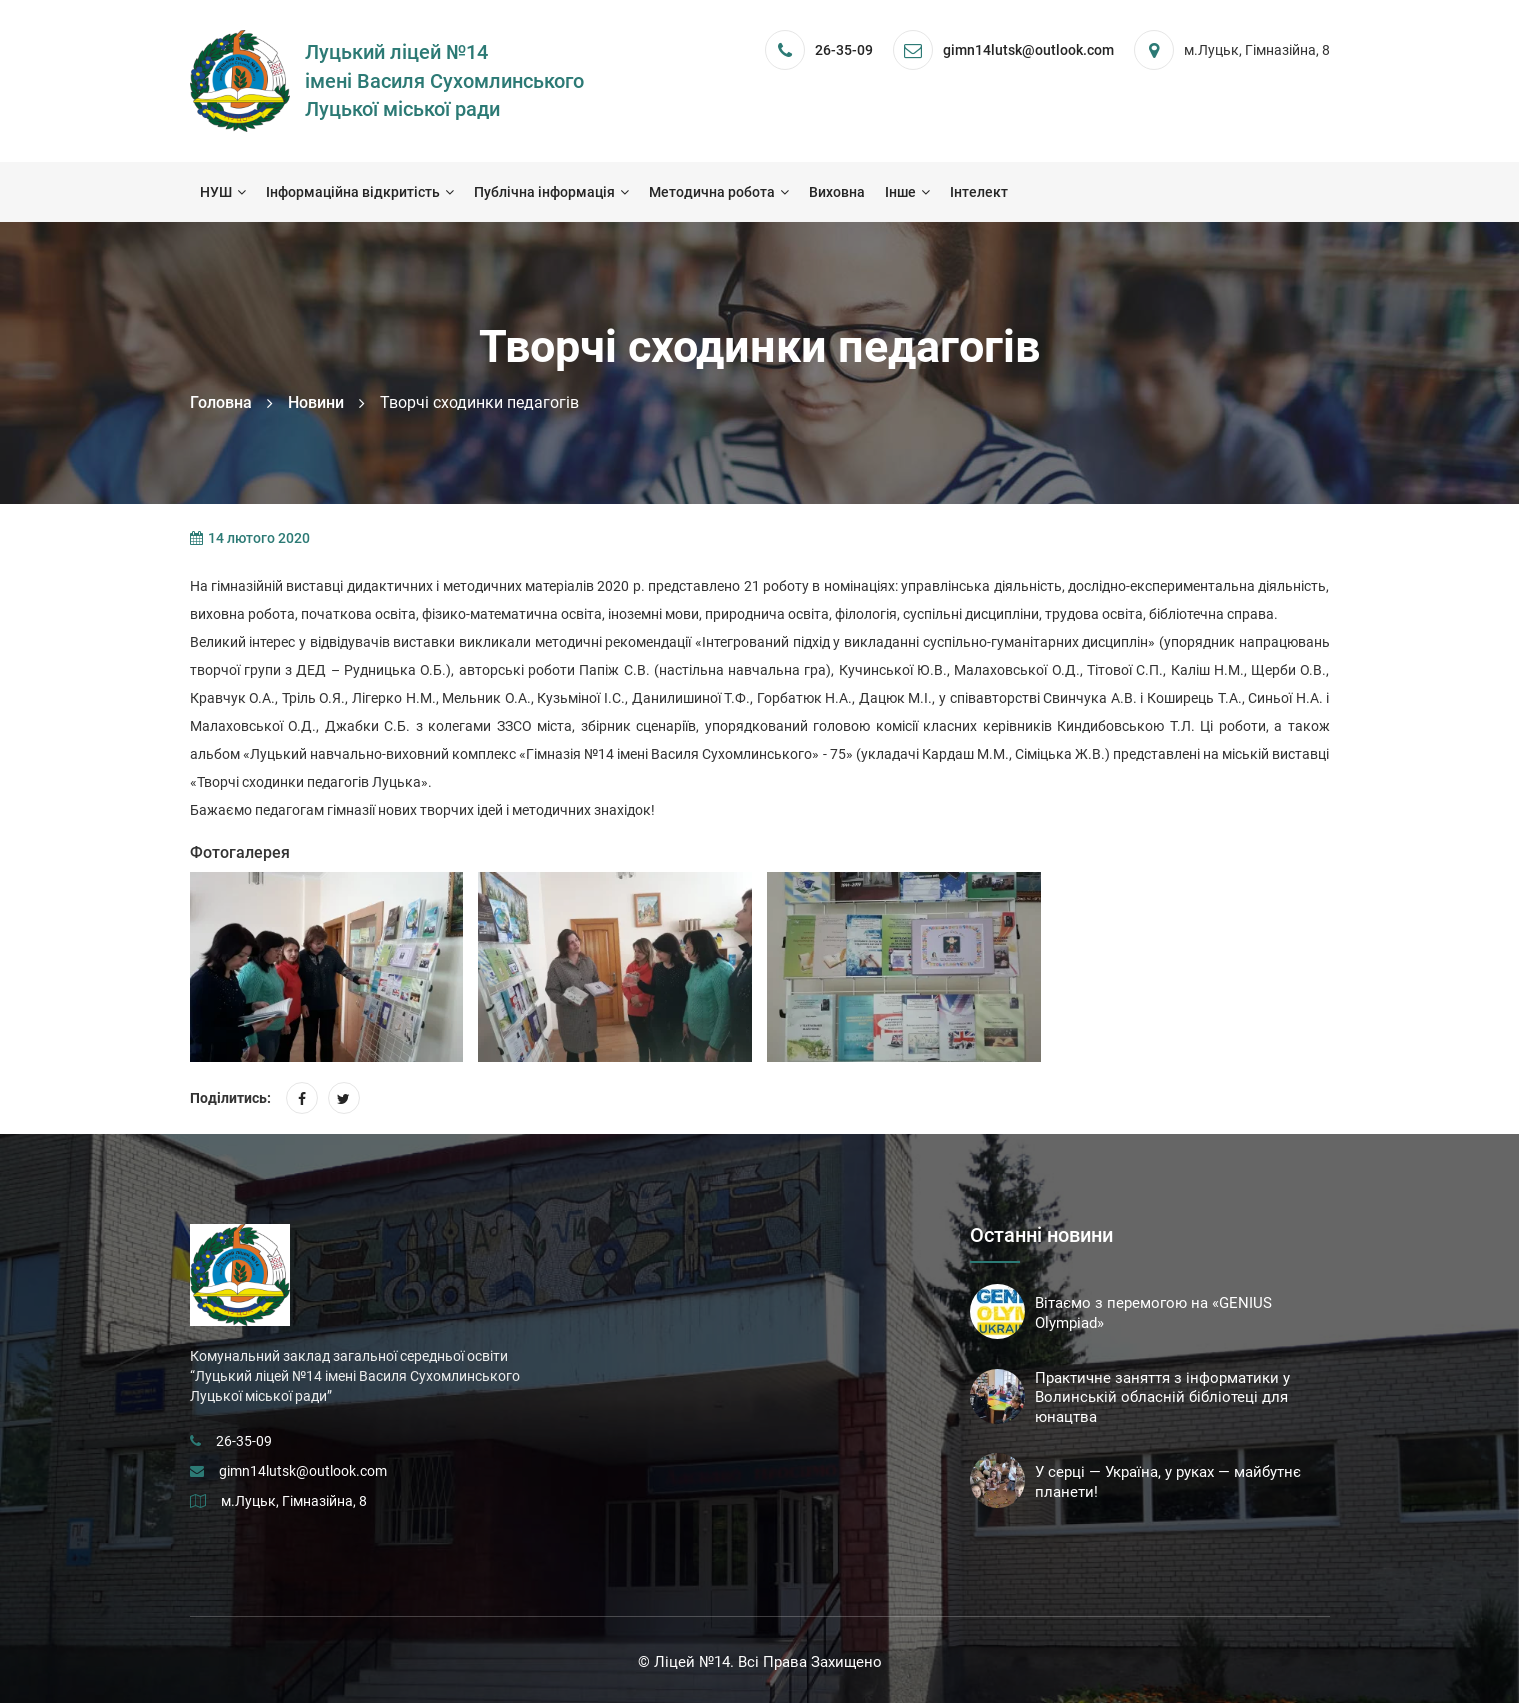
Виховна (837, 192)
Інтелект (979, 192)
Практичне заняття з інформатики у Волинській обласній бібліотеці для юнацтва (1162, 1398)
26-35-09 (844, 50)
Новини (316, 402)
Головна (221, 402)
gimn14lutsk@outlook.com (303, 1471)
